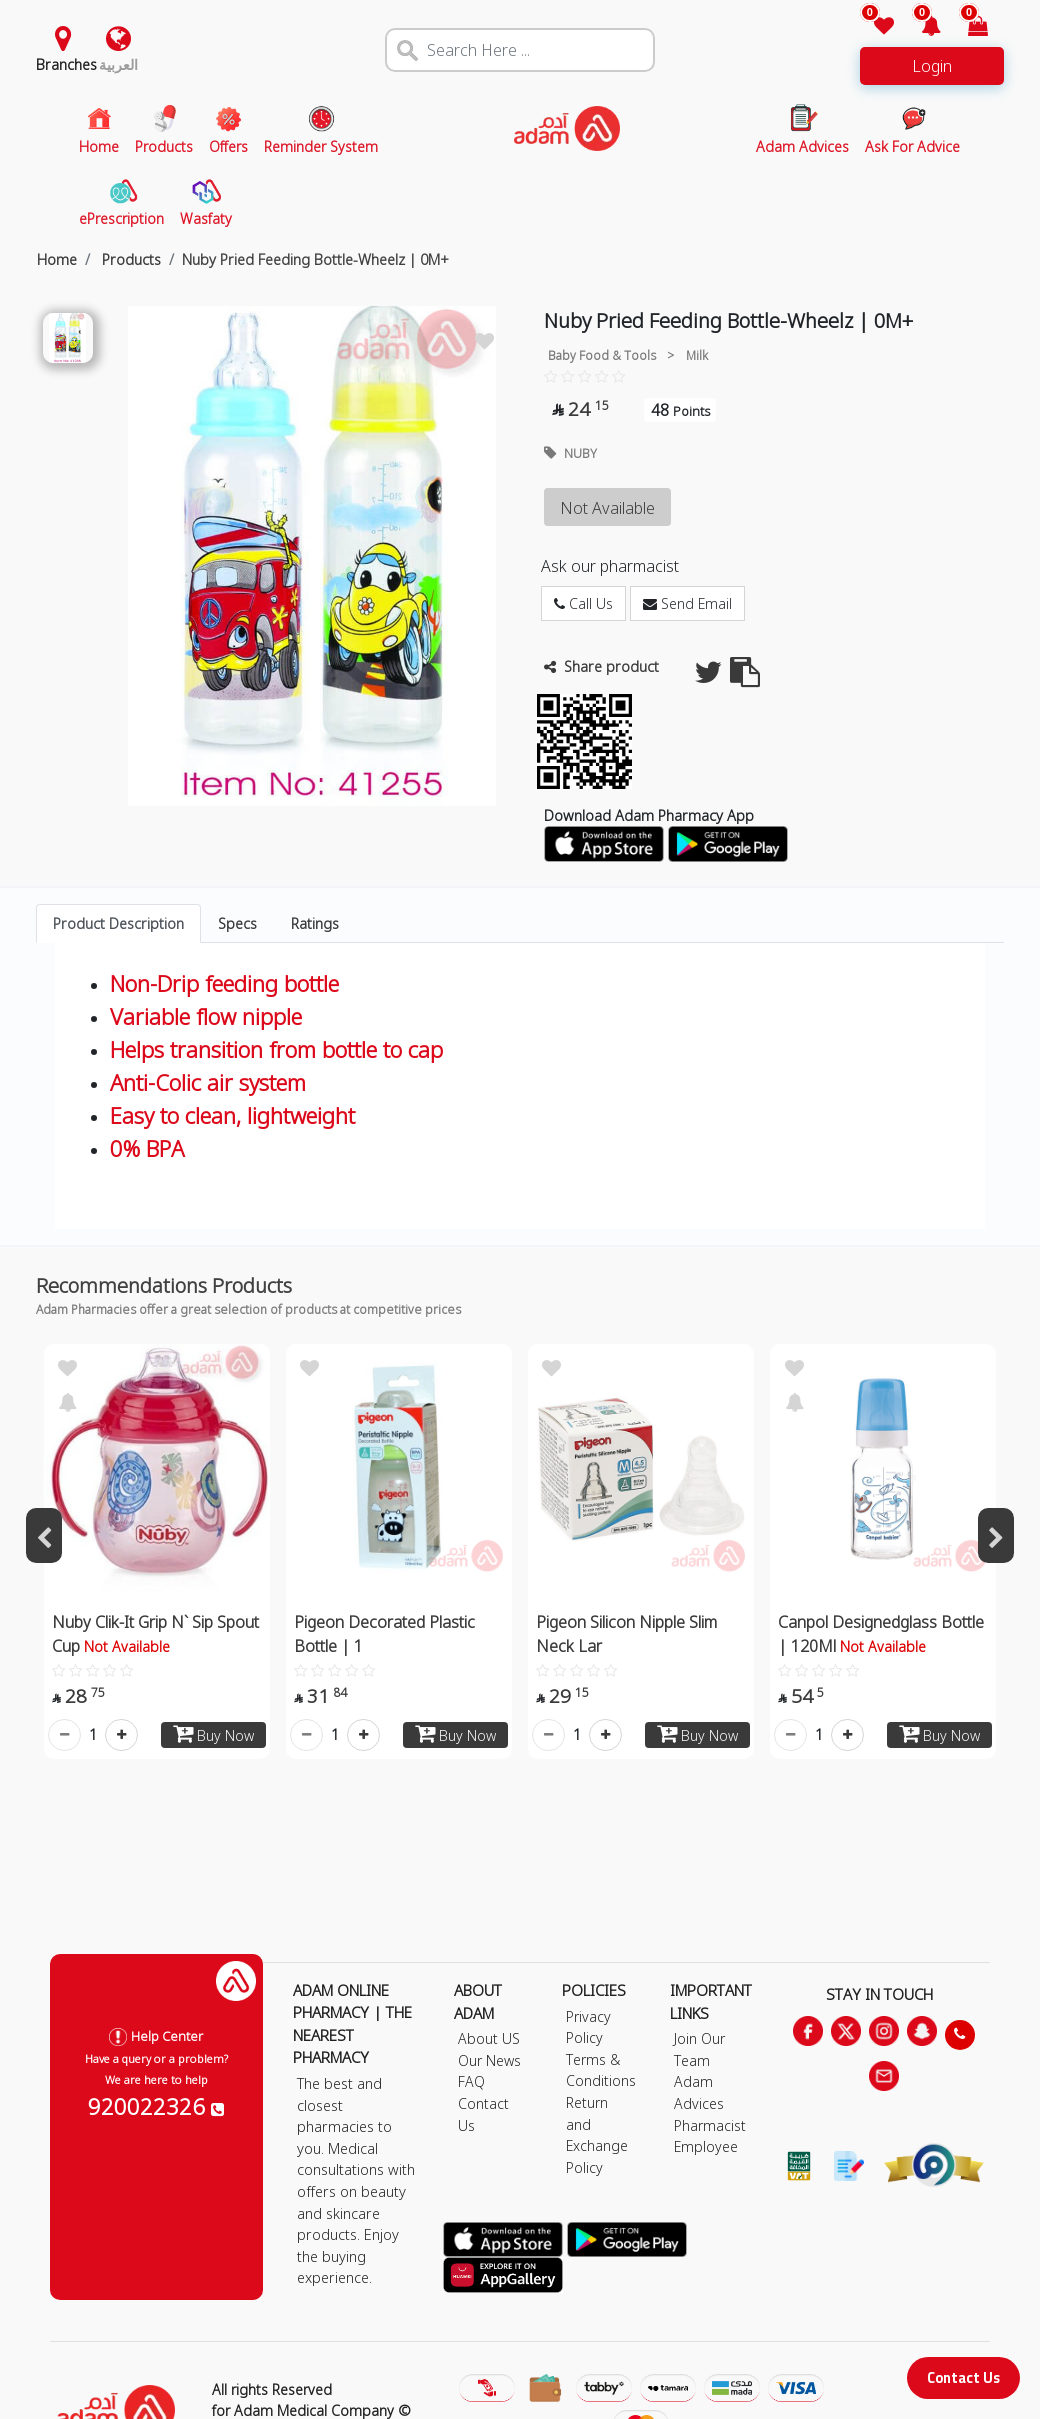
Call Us (583, 603)
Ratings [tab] (315, 923)
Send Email (687, 603)
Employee (706, 2146)
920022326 (156, 2106)
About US (489, 2038)
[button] (919, 27)
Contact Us (963, 2377)
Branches (66, 64)
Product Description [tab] (118, 923)
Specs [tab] (237, 923)
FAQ (471, 2081)
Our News (489, 2060)
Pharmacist (710, 2125)
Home (57, 259)
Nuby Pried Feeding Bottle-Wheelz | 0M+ (315, 259)
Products (129, 259)
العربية (118, 64)
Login (932, 66)
